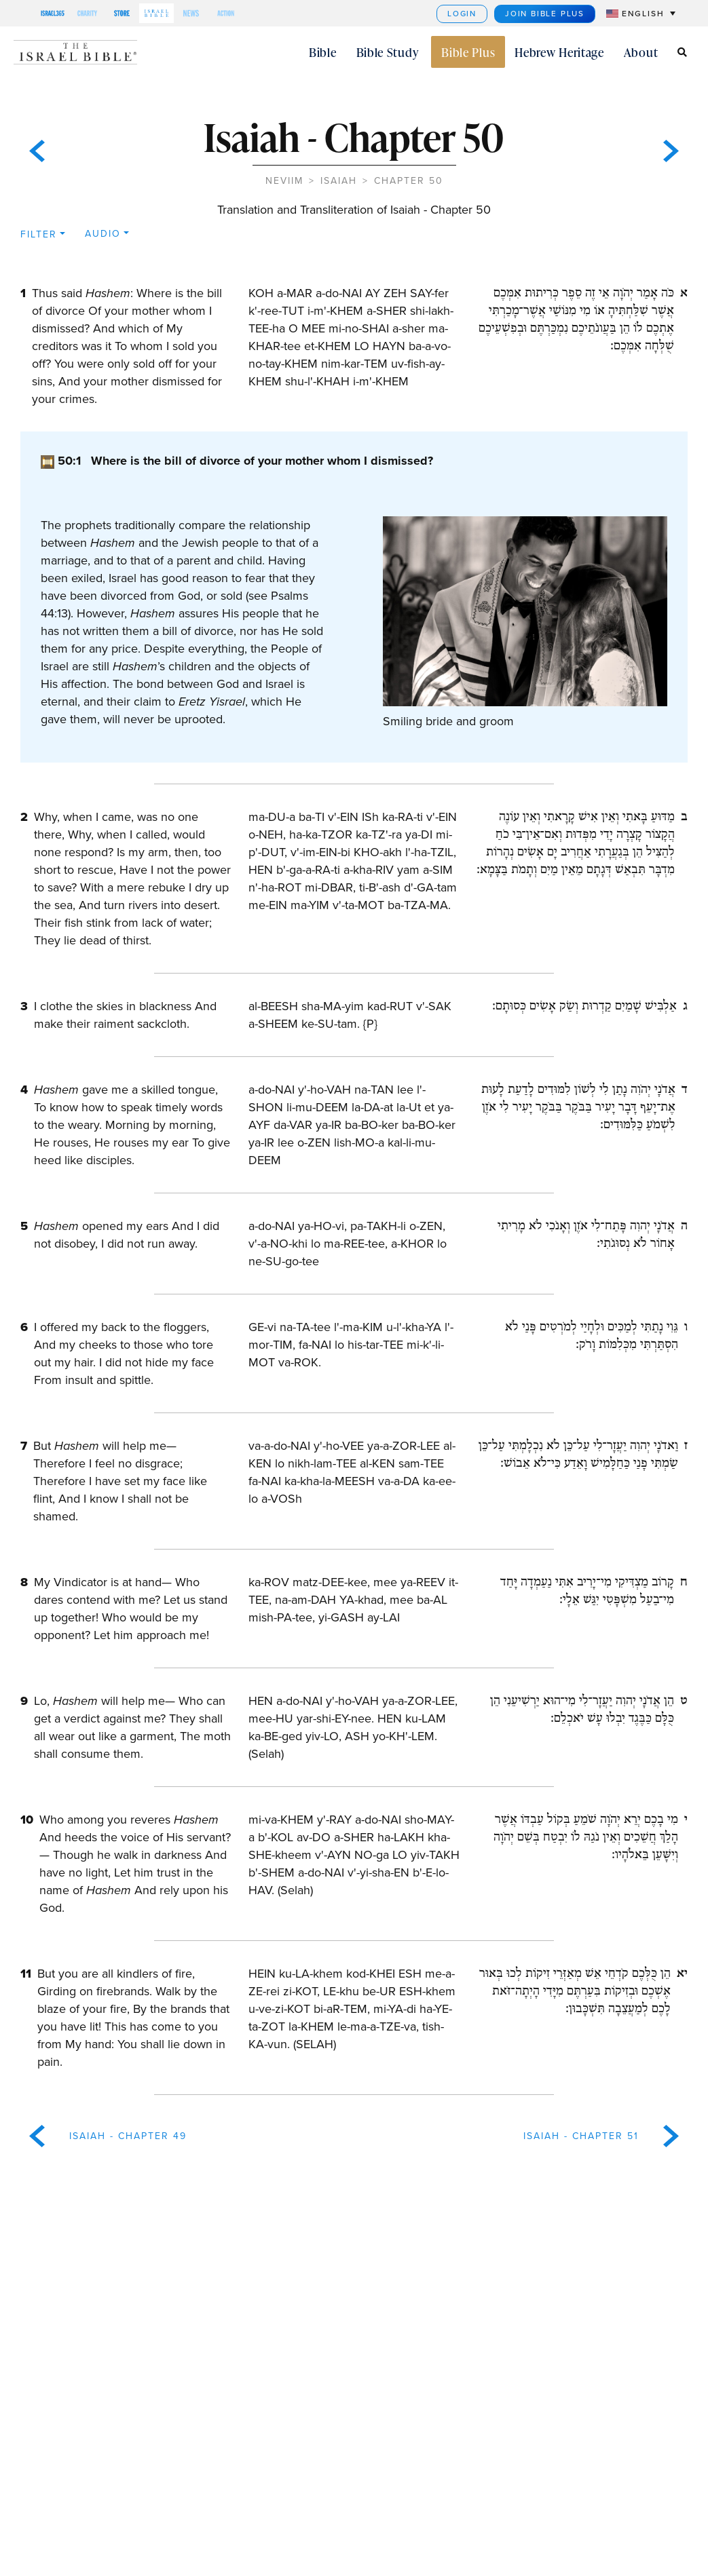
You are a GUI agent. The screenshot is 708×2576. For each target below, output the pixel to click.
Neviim (284, 181)
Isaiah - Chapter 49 (128, 2136)
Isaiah (338, 181)
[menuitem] (641, 13)
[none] (632, 13)
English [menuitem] (643, 13)
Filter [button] (38, 234)
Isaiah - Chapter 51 (581, 2136)
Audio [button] (103, 234)
